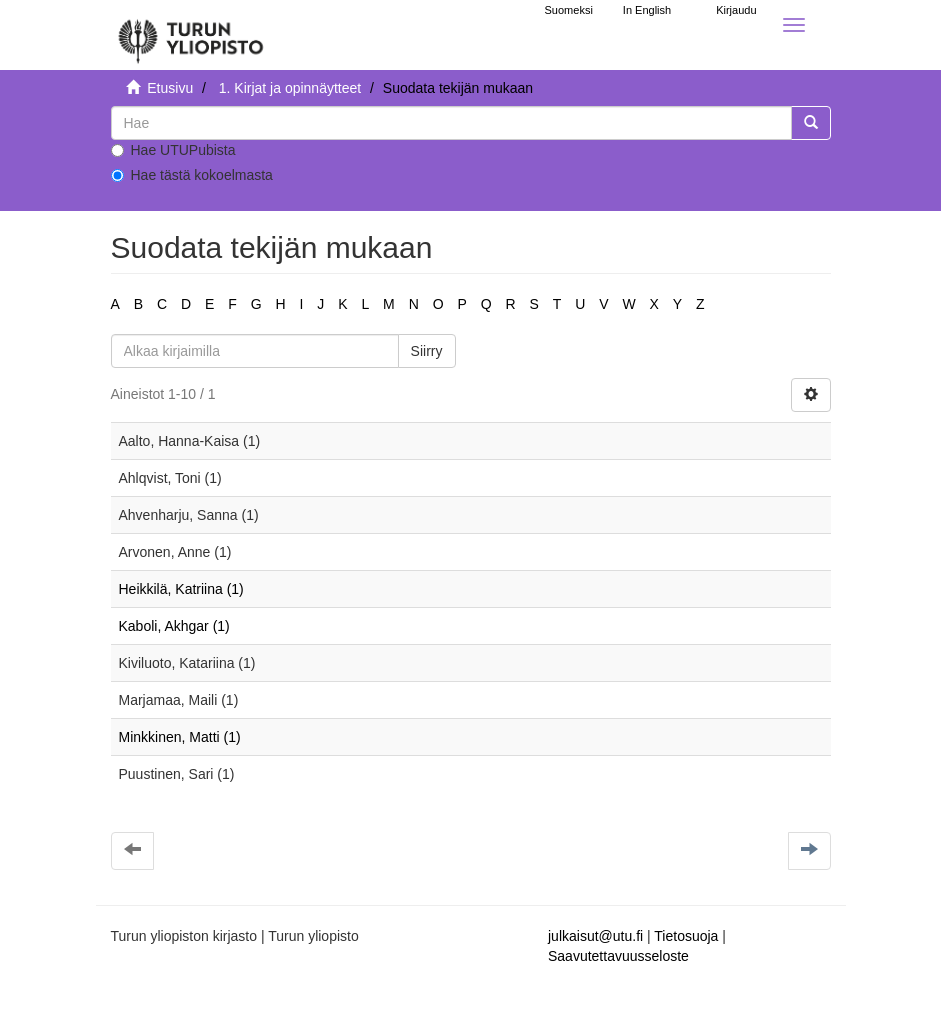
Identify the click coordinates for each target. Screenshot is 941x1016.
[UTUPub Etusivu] (191, 35)
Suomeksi (569, 10)
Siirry (427, 351)
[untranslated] (451, 123)
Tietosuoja (686, 936)
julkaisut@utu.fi (595, 936)
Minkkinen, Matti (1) (180, 737)
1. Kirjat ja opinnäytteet (290, 88)
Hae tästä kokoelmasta (192, 175)
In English (647, 10)
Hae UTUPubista (173, 150)
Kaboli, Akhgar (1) (174, 626)
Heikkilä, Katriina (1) (181, 589)
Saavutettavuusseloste (618, 956)
